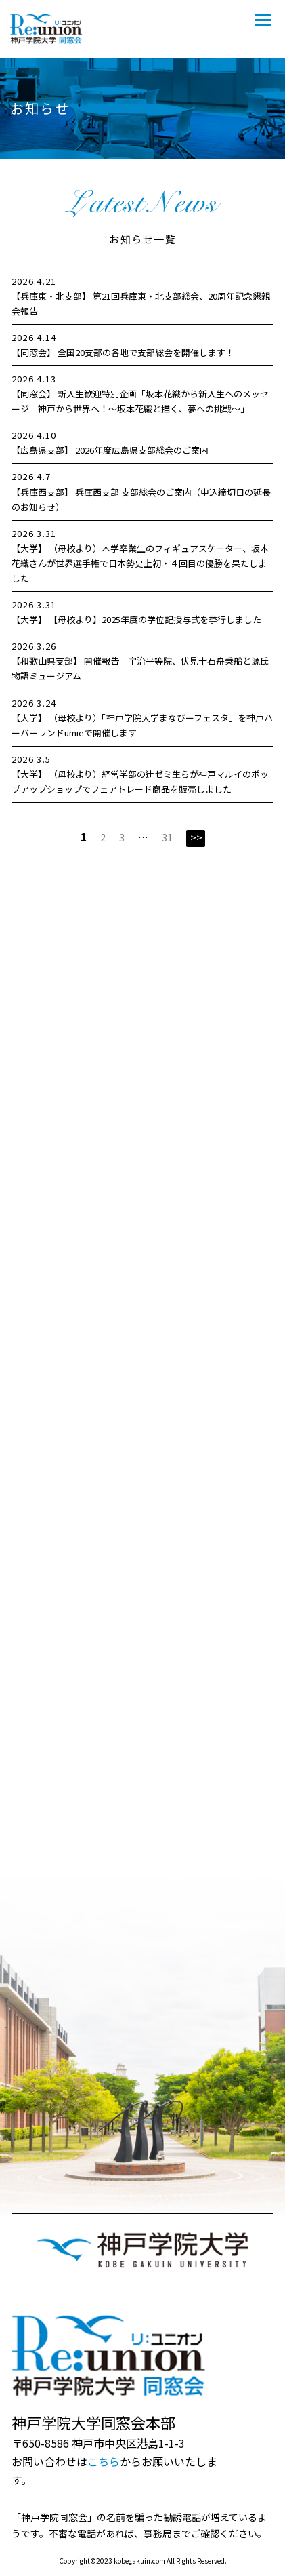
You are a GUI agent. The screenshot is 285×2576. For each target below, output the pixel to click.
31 (167, 837)
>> (196, 837)
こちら (103, 2461)
